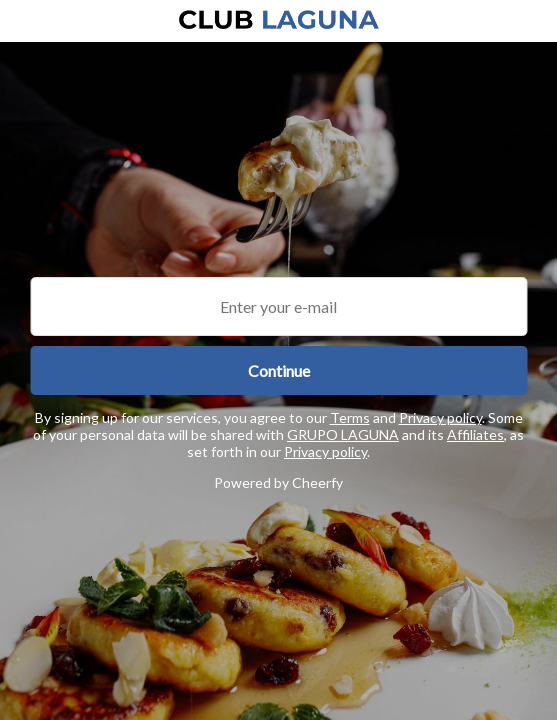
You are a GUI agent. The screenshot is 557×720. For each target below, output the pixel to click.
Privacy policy (440, 417)
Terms (350, 417)
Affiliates (475, 434)
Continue (279, 370)
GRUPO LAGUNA (343, 434)
